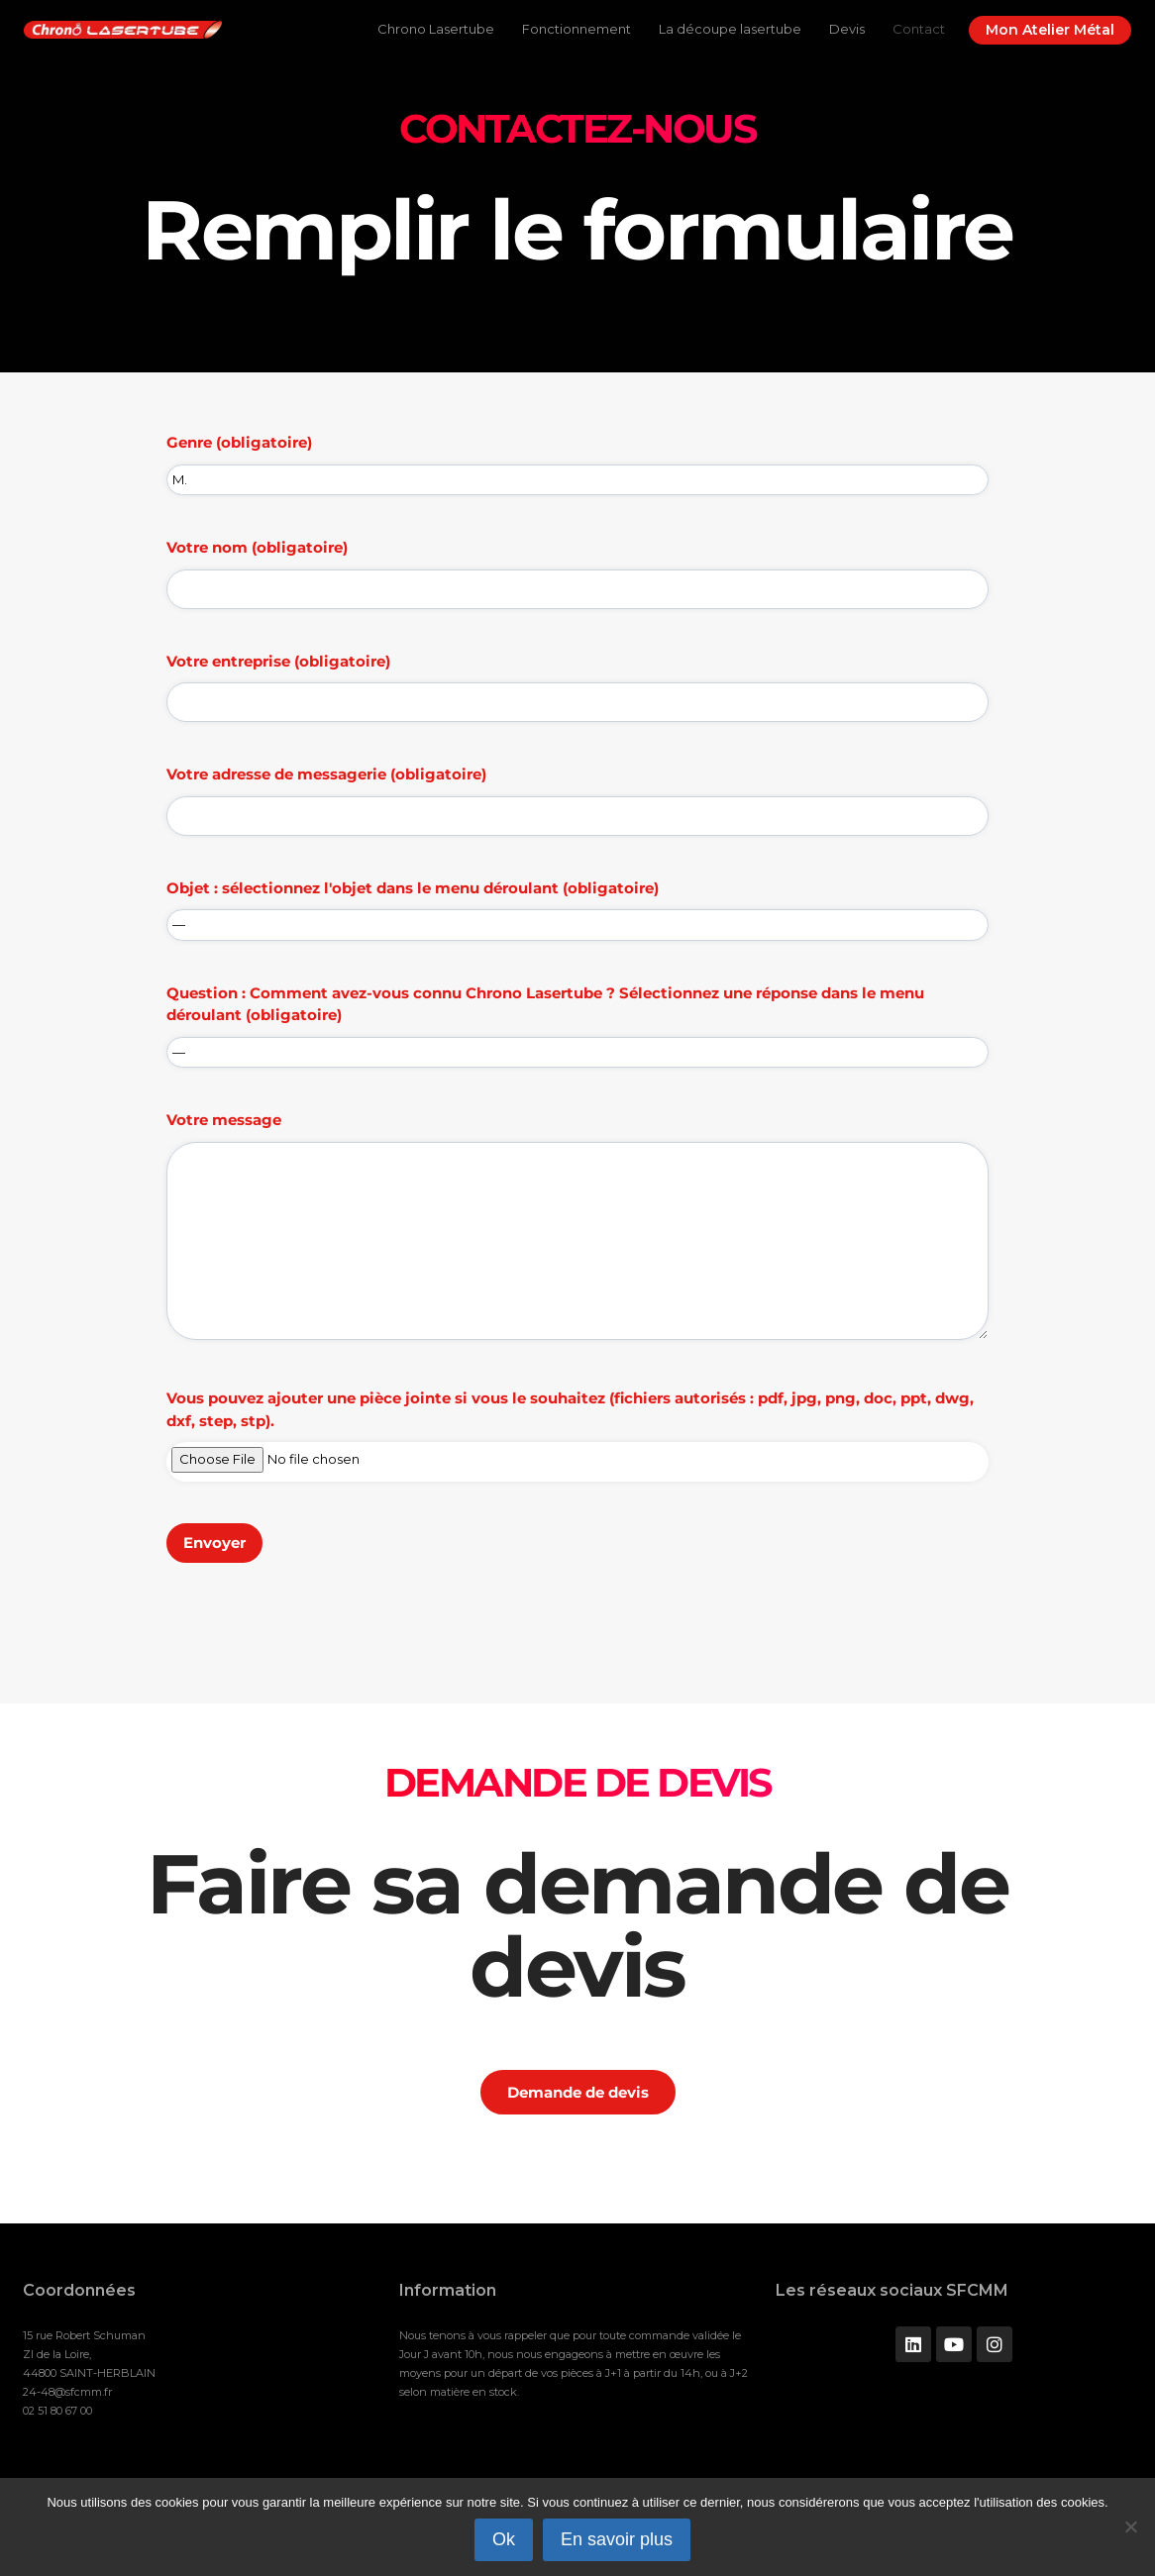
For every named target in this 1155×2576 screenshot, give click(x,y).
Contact (918, 29)
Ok (503, 2539)
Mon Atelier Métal (1050, 30)
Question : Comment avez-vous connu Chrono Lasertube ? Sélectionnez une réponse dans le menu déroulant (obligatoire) (577, 1022)
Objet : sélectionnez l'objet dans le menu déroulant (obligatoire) (577, 906)
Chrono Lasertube (435, 29)
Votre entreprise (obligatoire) (577, 682)
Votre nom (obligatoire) (577, 568)
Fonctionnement (576, 29)
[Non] (1130, 2526)
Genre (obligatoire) (577, 460)
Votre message (577, 1232)
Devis (847, 29)
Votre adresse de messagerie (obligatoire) (577, 795)
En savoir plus (617, 2539)
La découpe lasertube (730, 29)
